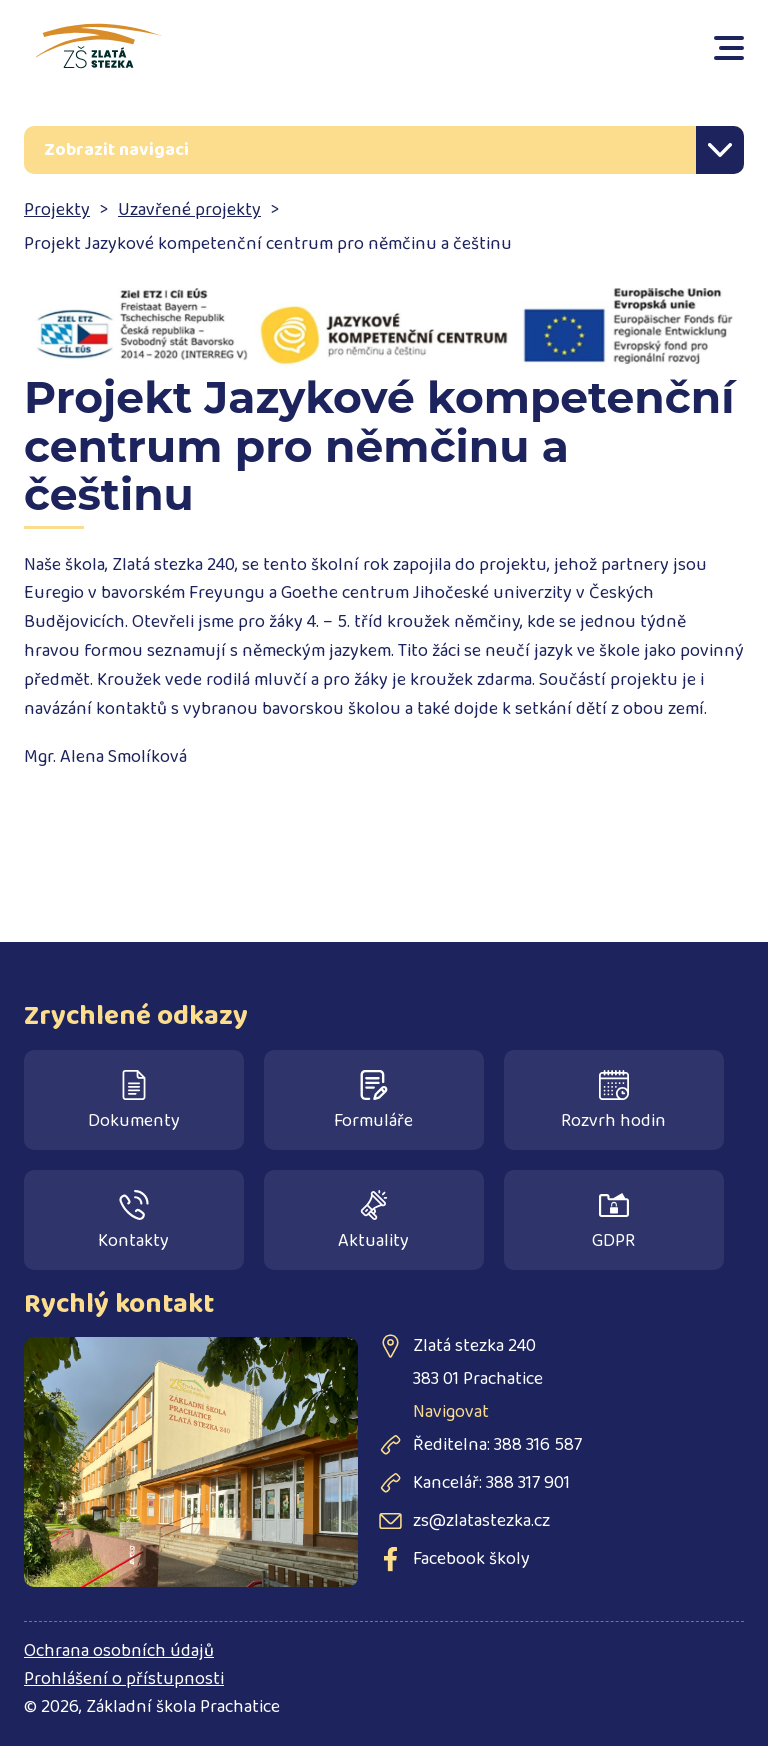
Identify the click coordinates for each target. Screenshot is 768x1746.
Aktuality (373, 1222)
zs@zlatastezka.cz (481, 1521)
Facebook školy (471, 1559)
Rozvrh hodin (613, 1102)
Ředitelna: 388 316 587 (497, 1445)
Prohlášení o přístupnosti (124, 1679)
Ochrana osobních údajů (119, 1651)
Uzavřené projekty (189, 210)
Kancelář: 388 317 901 (491, 1483)
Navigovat (451, 1412)
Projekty (57, 210)
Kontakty (133, 1222)
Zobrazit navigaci (116, 150)
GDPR (613, 1222)
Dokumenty (134, 1102)
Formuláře (373, 1102)
